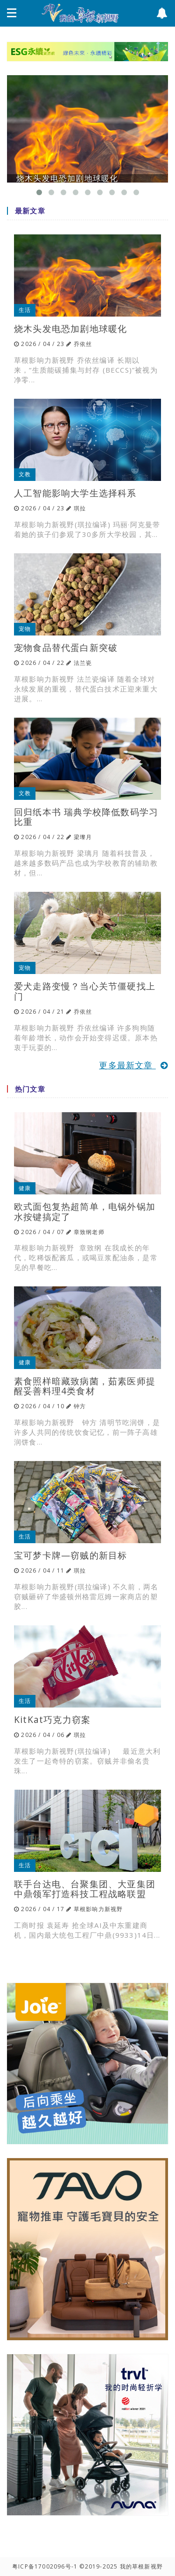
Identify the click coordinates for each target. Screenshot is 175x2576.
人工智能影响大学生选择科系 (75, 493)
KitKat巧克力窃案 (52, 1719)
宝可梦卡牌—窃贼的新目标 (70, 1555)
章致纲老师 (89, 1232)
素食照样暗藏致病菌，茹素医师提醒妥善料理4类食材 (84, 1386)
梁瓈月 (83, 837)
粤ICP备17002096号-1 (44, 2566)
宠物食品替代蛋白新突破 (66, 647)
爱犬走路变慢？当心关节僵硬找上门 (84, 991)
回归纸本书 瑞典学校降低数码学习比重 (86, 816)
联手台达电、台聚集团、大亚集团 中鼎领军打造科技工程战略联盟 (84, 1888)
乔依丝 (83, 344)
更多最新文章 (133, 1065)
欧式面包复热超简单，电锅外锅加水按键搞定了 (84, 1211)
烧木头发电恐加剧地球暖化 (70, 328)
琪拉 (80, 508)
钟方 (80, 1406)
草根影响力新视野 (98, 1909)
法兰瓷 (83, 663)
